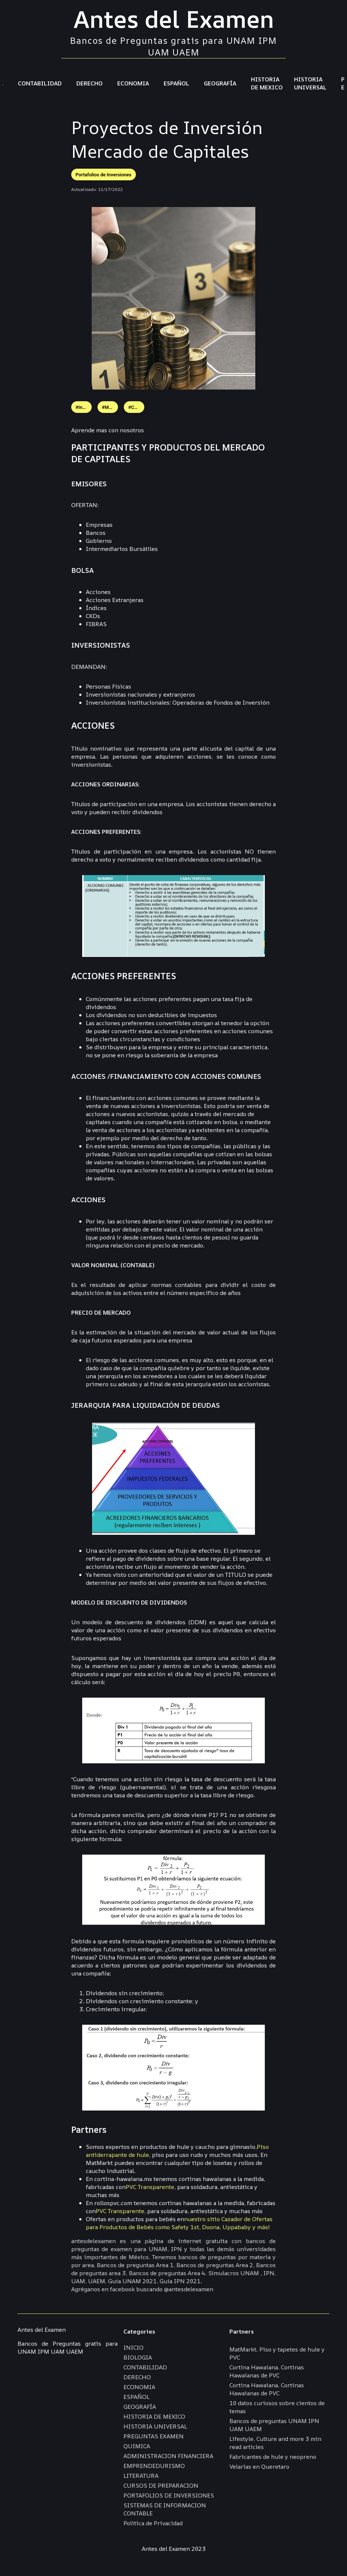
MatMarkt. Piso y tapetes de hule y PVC (277, 2353)
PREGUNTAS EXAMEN (153, 2436)
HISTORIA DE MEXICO (267, 83)
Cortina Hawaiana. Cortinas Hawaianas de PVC (266, 2371)
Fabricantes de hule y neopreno (272, 2457)
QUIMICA (136, 2446)
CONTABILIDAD (40, 83)
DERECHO (89, 83)
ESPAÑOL (176, 83)
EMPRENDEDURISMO (154, 2466)
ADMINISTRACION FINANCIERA (168, 2456)
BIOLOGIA (137, 2357)
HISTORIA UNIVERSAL (310, 83)
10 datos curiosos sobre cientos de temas (277, 2407)
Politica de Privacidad (153, 2523)
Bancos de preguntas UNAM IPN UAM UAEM (274, 2425)
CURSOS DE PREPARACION (160, 2485)
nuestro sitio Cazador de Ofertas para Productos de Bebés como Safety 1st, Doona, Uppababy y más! (179, 2223)
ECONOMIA (133, 83)
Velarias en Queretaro (259, 2466)
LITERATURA (141, 2476)
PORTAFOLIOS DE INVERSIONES (168, 2495)
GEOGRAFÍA (220, 83)
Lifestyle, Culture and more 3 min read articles (275, 2443)
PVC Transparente (150, 2187)
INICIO (133, 2347)
